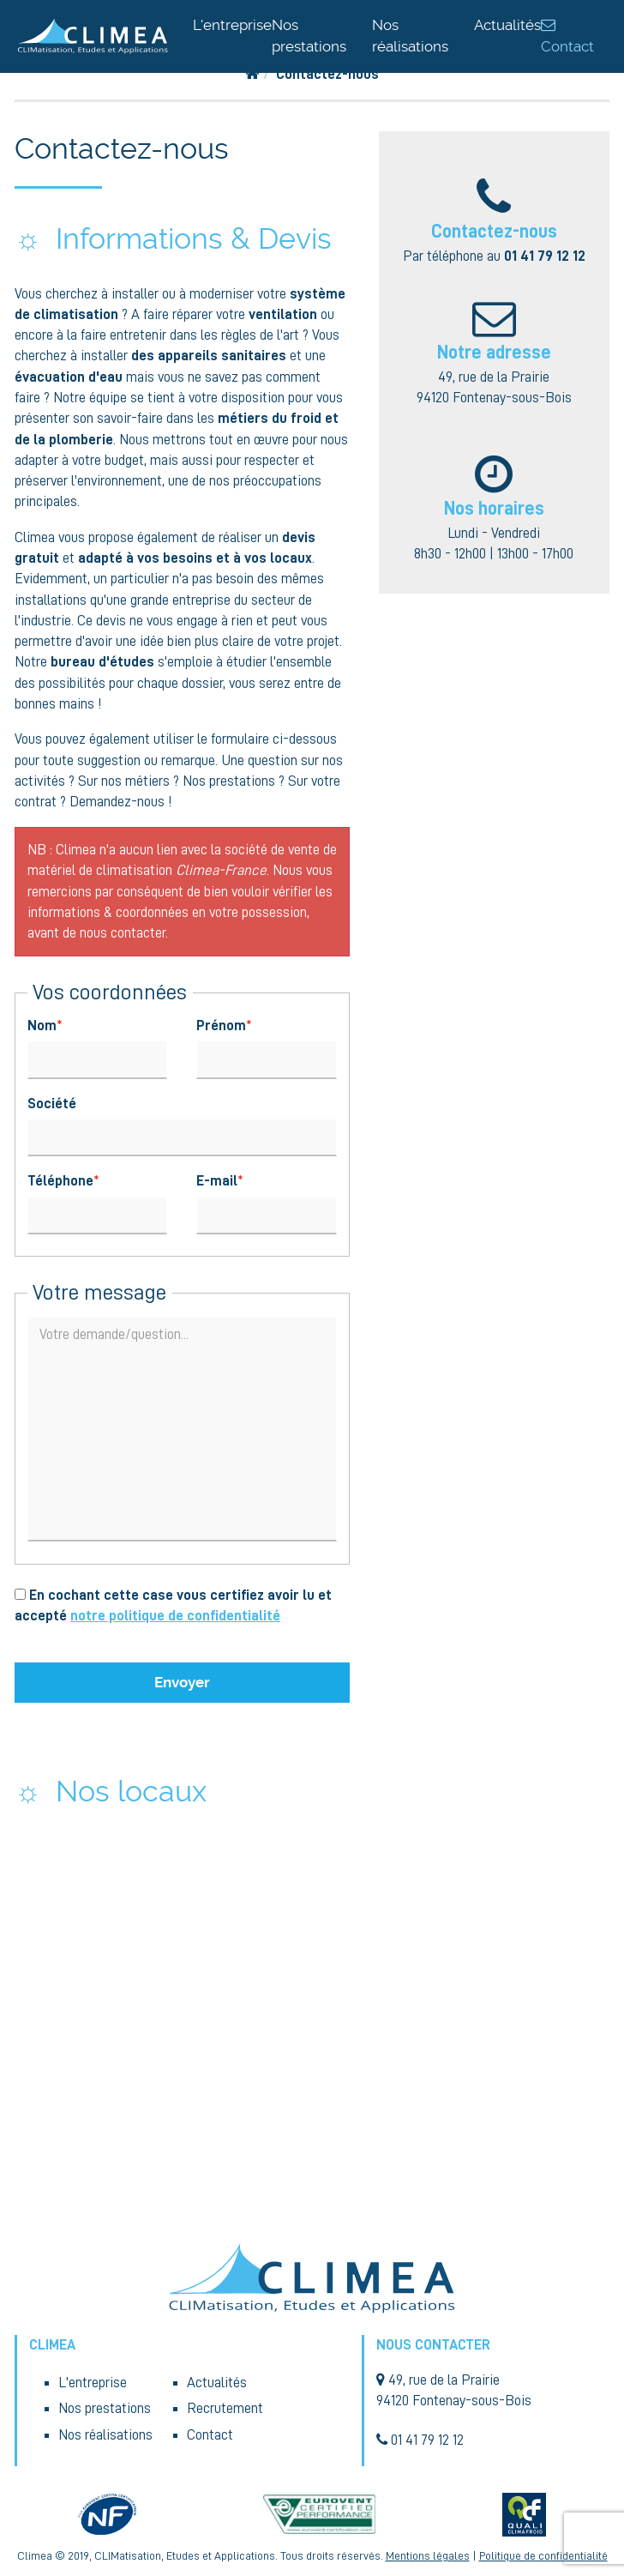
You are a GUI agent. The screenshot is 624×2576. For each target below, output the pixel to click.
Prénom (221, 1025)
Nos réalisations (105, 2435)
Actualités (507, 24)
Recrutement (225, 2408)
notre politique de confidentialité (175, 1615)
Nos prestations (104, 2408)
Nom (42, 1025)
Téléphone (60, 1180)
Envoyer (182, 1682)
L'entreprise (232, 24)
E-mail (216, 1180)
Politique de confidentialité (543, 2555)
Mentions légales (428, 2555)
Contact (210, 2435)
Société (51, 1103)
